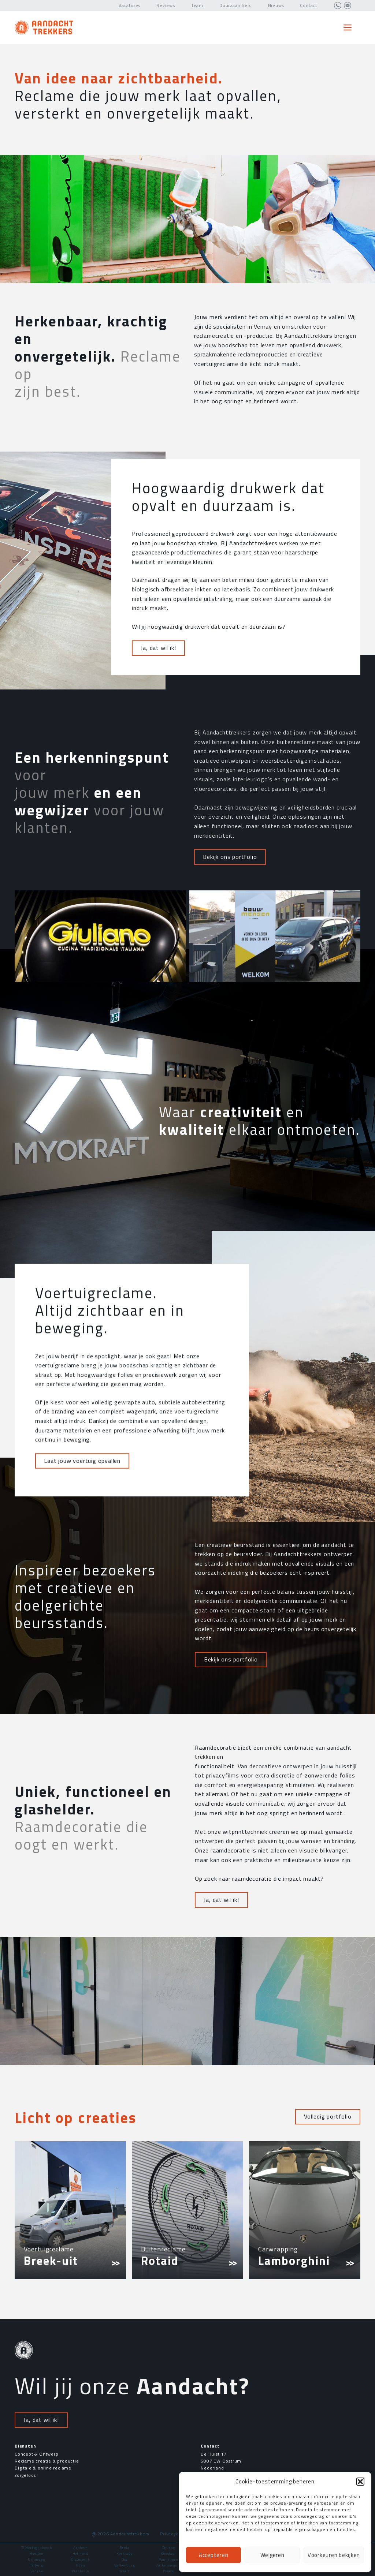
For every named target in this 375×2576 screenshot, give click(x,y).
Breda (124, 2547)
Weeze (168, 2571)
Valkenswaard (168, 2565)
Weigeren (272, 2555)
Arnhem (80, 2547)
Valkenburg (124, 2565)
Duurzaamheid (235, 5)
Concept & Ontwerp (37, 2453)
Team (197, 5)
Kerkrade (124, 2553)
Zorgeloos (25, 2475)
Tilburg (37, 2565)
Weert (124, 2571)
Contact (308, 5)
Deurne (168, 2547)
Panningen (168, 2559)
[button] (360, 2481)
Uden (80, 2565)
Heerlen (37, 2553)
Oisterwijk (80, 2559)
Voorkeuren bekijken (334, 2555)
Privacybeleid (175, 2533)
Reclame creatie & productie (47, 2460)
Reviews (165, 5)
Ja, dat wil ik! (158, 859)
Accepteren (214, 2555)
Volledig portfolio (327, 2116)
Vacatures (129, 5)
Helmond (81, 2553)
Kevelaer (168, 2553)
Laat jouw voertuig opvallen (82, 1689)
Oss (124, 2559)
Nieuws (276, 5)
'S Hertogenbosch (36, 2547)
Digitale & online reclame (43, 2467)
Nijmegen (36, 2559)
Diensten (25, 2445)
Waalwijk (80, 2571)
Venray (36, 2571)
